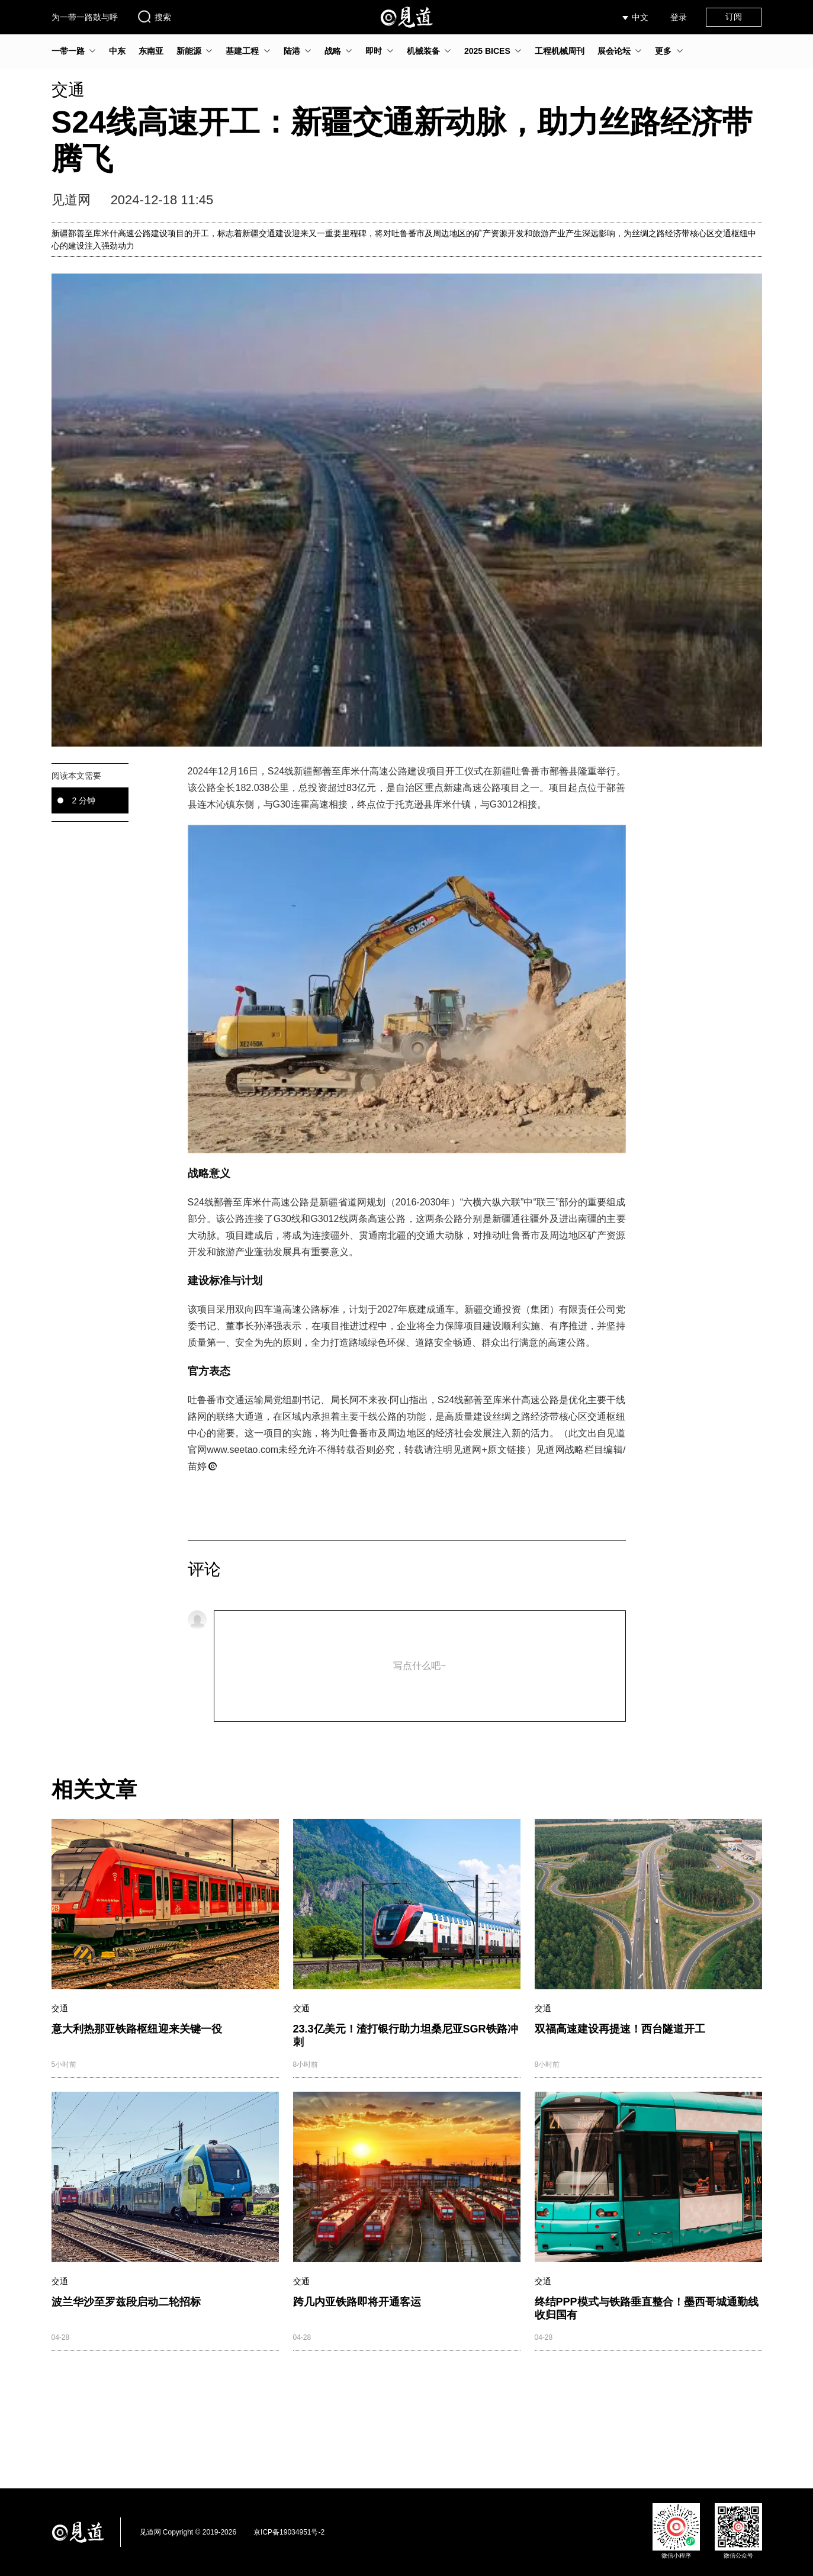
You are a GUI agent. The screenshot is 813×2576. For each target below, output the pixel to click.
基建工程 (242, 51)
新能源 (188, 51)
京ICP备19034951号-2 (288, 2532)
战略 (332, 51)
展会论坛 (614, 51)
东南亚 (151, 51)
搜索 (154, 16)
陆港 (292, 51)
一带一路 (68, 51)
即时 (373, 51)
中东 (117, 51)
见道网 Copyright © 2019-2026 (188, 2532)
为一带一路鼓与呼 (85, 17)
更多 (663, 51)
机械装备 (423, 51)
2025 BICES (487, 51)
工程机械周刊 (559, 51)
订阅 (733, 16)
